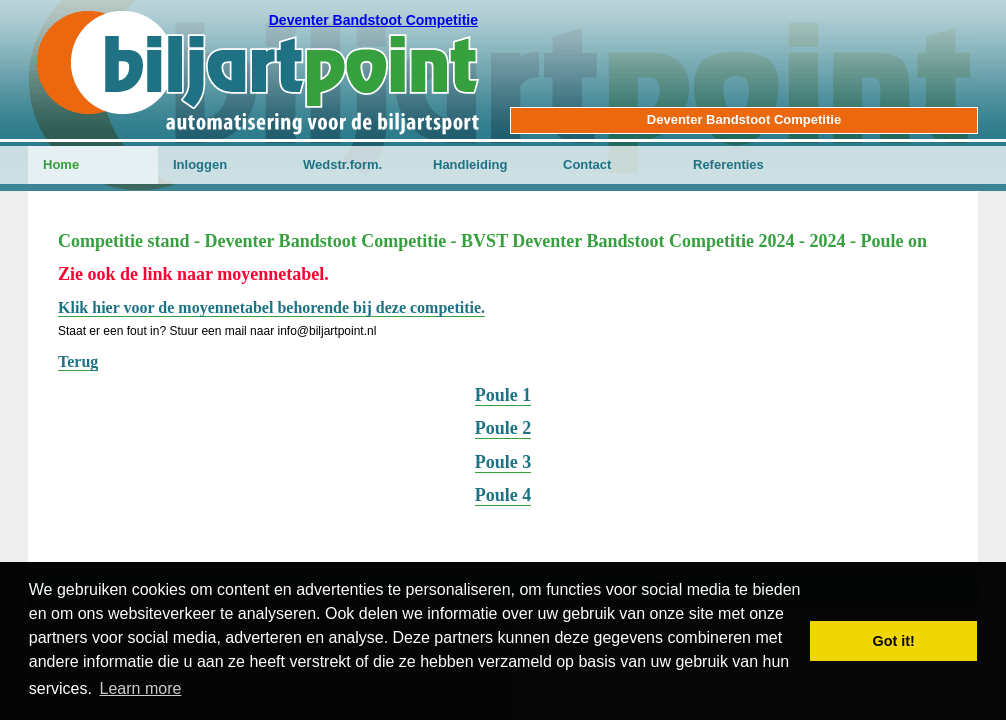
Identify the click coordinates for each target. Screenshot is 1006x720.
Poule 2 (503, 428)
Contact (587, 164)
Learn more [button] (141, 688)
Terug (78, 361)
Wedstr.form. (342, 164)
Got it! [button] (894, 641)
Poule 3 (503, 462)
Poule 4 (503, 495)
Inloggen (200, 164)
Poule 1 (503, 395)
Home (61, 164)
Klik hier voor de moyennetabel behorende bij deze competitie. (271, 307)
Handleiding (470, 164)
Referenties (728, 164)
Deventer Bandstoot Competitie (373, 20)
